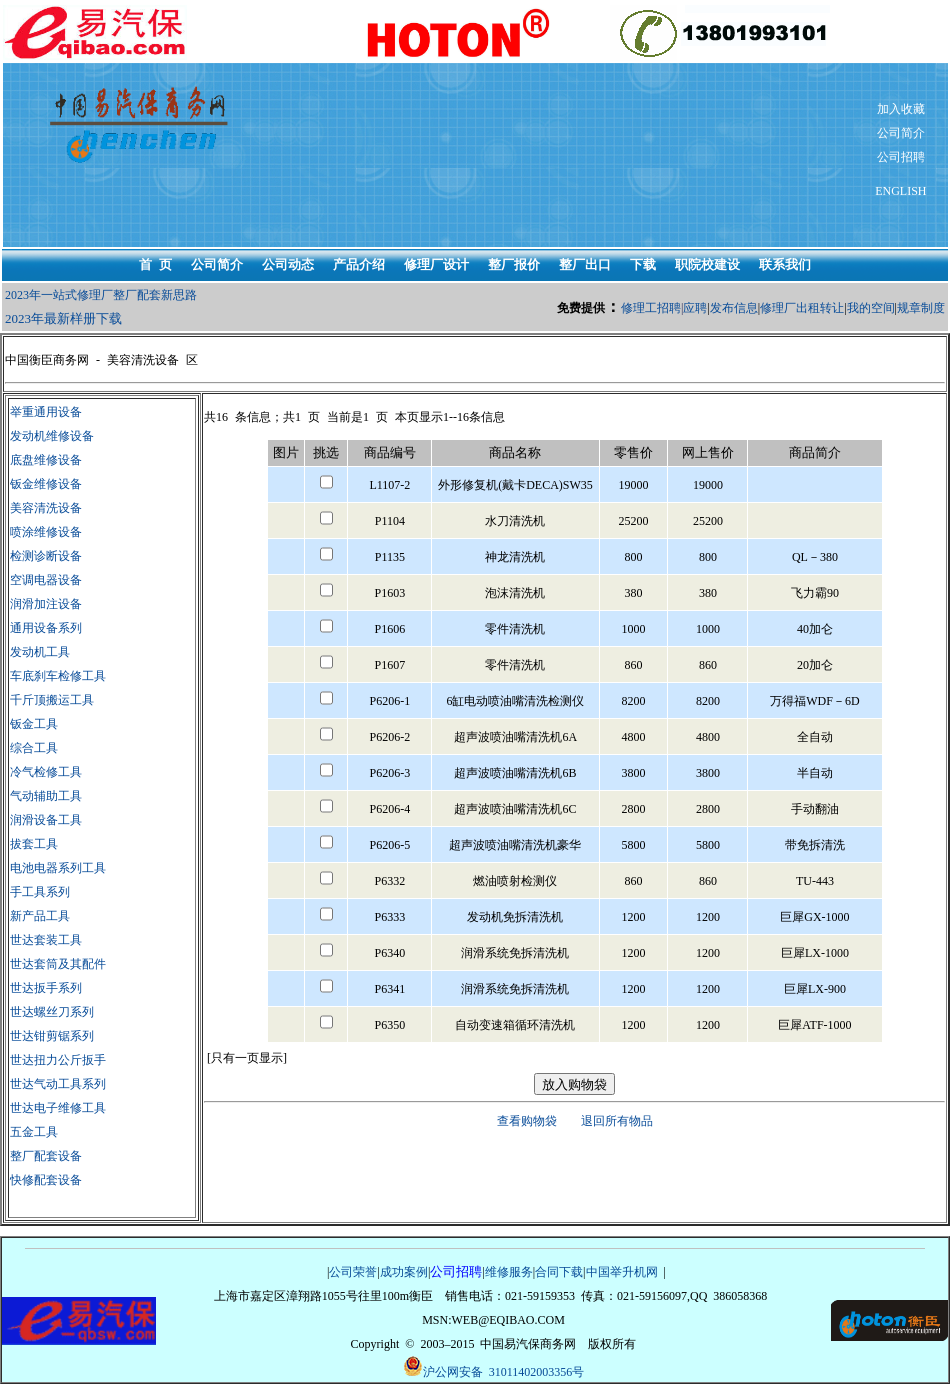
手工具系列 (40, 892)
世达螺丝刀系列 (52, 1012)
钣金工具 (34, 724)
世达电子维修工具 (58, 1108)
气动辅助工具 (46, 796)
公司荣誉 (353, 1272)
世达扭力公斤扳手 (58, 1060)
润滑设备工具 (46, 820)
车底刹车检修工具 (58, 676)
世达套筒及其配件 (58, 964)
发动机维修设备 (52, 436)
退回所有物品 (617, 1121)
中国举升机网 (622, 1272)
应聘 (695, 308)
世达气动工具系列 (58, 1084)
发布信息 (734, 308)
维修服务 (509, 1272)
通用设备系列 (46, 628)
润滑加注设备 (46, 604)
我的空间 (871, 308)
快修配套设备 (46, 1180)
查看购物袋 (527, 1121)
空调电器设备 (46, 580)
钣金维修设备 (46, 484)
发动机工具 (40, 652)
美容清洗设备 (46, 508)
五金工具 (34, 1132)
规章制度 (921, 308)
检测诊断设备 (46, 556)
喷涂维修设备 (46, 532)
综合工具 (34, 748)
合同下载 (559, 1272)
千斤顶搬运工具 (52, 700)
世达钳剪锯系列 (52, 1036)
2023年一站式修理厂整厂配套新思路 (101, 295)
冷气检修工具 (46, 772)
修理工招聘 (651, 308)
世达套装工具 (46, 940)
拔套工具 (34, 844)
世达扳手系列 (46, 988)
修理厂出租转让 (802, 308)
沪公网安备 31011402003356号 (494, 1367)
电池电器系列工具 (58, 868)
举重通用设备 (46, 412)
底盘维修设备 (46, 460)
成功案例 (404, 1272)
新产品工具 (40, 916)
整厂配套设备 (46, 1156)
